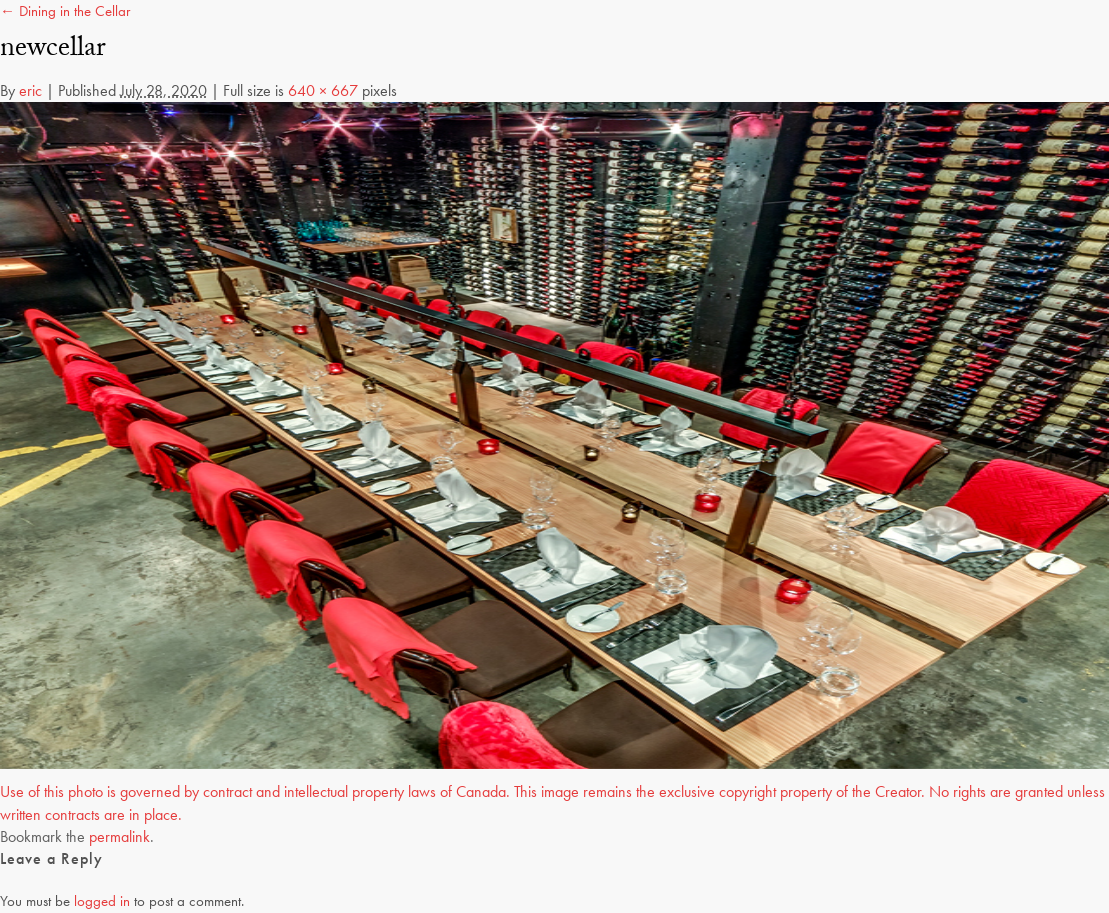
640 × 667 (323, 90)
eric (30, 90)
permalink (119, 836)
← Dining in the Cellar (65, 11)
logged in (102, 901)
